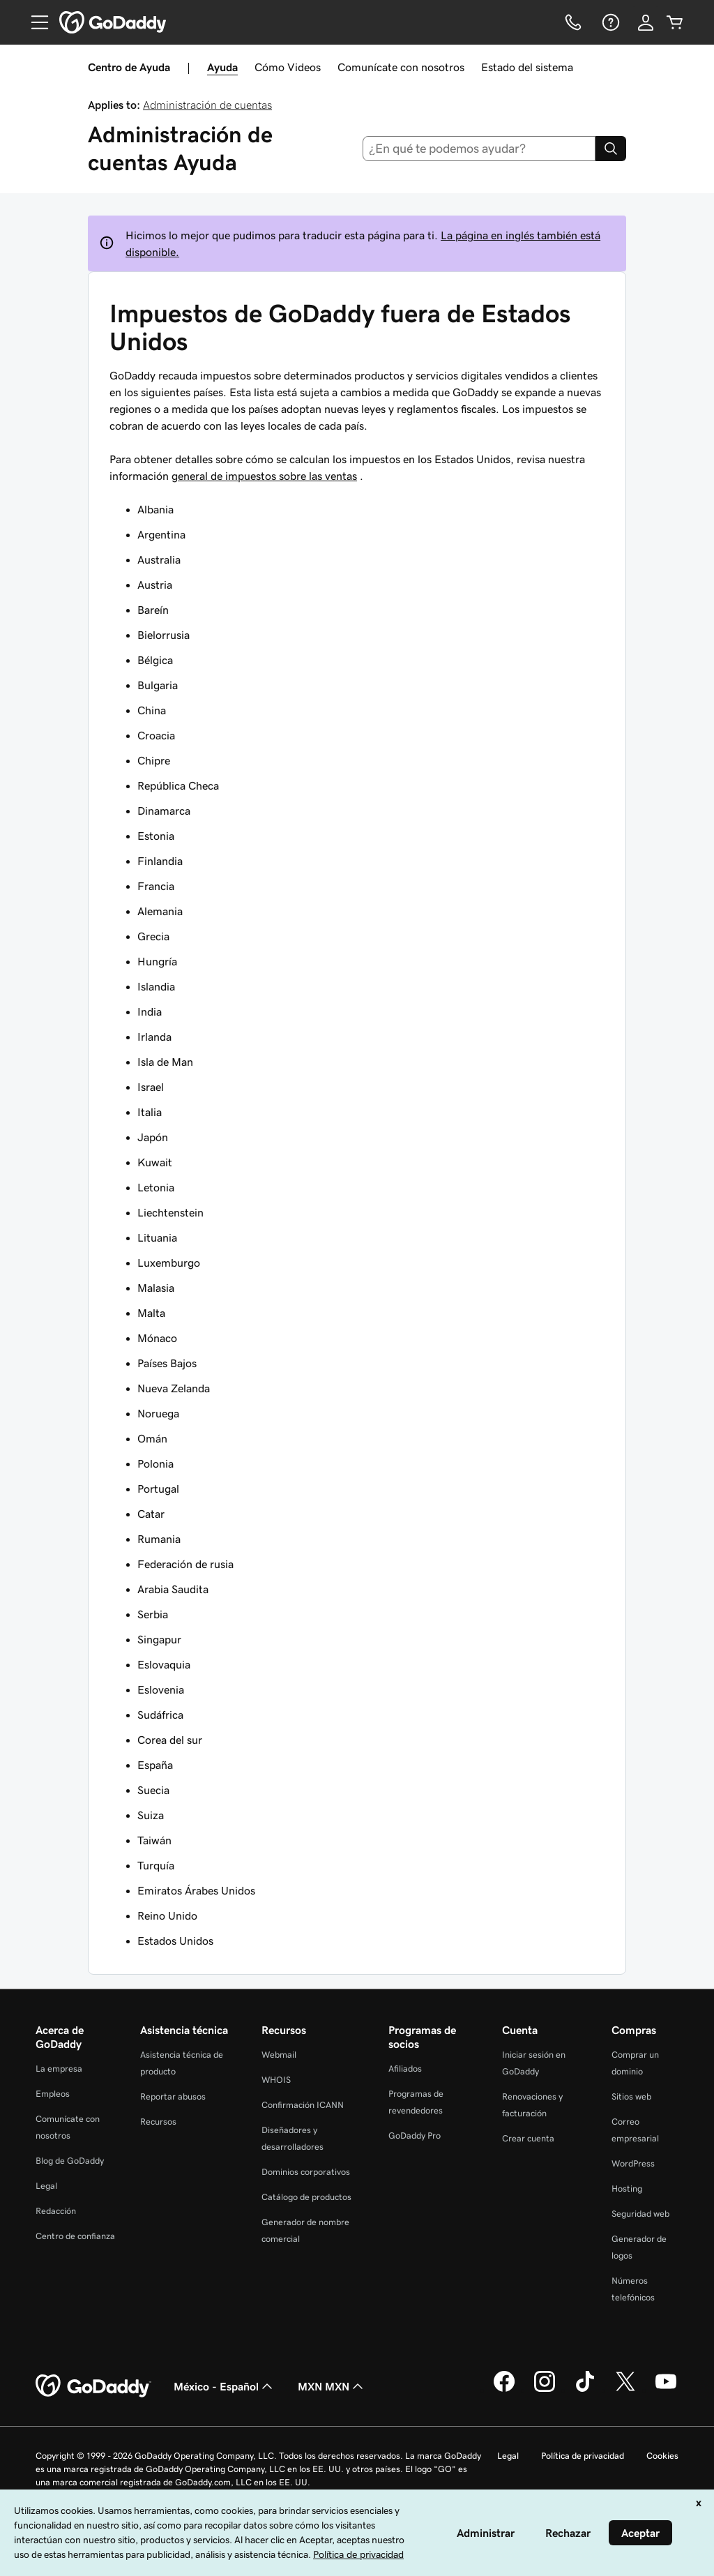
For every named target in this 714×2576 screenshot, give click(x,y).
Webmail (278, 2054)
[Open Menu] (34, 22)
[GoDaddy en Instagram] (544, 2389)
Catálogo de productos (306, 2196)
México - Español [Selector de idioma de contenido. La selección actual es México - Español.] (224, 2386)
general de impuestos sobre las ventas (264, 475)
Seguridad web (640, 2213)
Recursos (158, 2121)
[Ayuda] (609, 22)
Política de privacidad (582, 2455)
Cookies (662, 2455)
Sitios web (631, 2096)
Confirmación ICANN (302, 2104)
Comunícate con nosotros (400, 67)
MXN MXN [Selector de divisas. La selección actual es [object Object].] (332, 2386)
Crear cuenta (528, 2138)
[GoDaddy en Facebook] (504, 2389)
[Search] (610, 148)
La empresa (59, 2068)
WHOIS (276, 2079)
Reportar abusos (173, 2096)
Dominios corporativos (305, 2171)
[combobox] (479, 148)
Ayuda (222, 67)
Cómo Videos (288, 67)
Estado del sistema (527, 67)
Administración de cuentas (207, 104)
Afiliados (405, 2068)
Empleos (53, 2093)
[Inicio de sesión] (646, 22)
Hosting (627, 2188)
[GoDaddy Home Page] (93, 2386)
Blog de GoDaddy (70, 2160)
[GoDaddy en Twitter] (625, 2389)
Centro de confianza (75, 2235)
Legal (46, 2185)
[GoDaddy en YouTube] (665, 2389)
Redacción (56, 2210)
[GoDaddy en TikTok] (585, 2389)
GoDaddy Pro (414, 2135)
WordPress (633, 2163)
